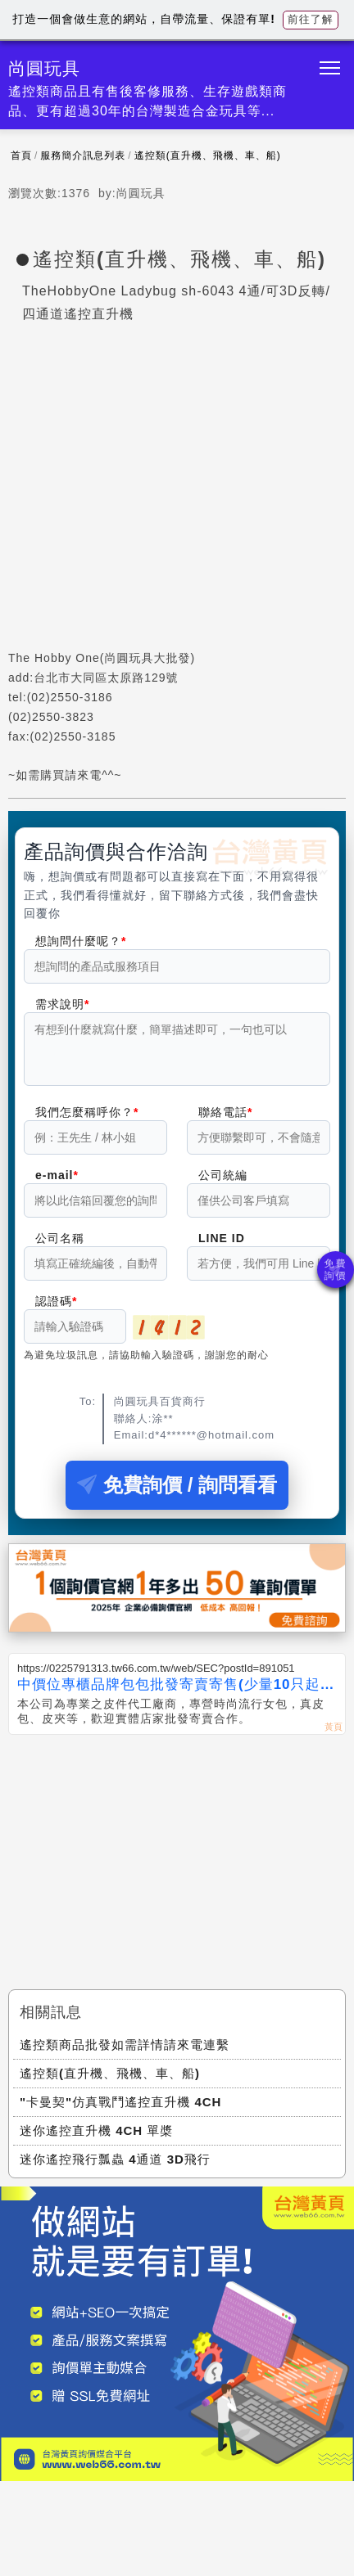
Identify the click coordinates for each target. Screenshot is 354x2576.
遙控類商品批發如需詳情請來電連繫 (124, 2054)
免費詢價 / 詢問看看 (177, 1495)
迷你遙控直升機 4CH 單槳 (96, 2140)
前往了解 (311, 19)
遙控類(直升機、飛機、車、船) (207, 155)
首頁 (21, 155)
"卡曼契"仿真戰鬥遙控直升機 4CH (120, 2112)
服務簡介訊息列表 (82, 155)
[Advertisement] (177, 1867)
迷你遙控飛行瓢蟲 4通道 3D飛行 (115, 2169)
